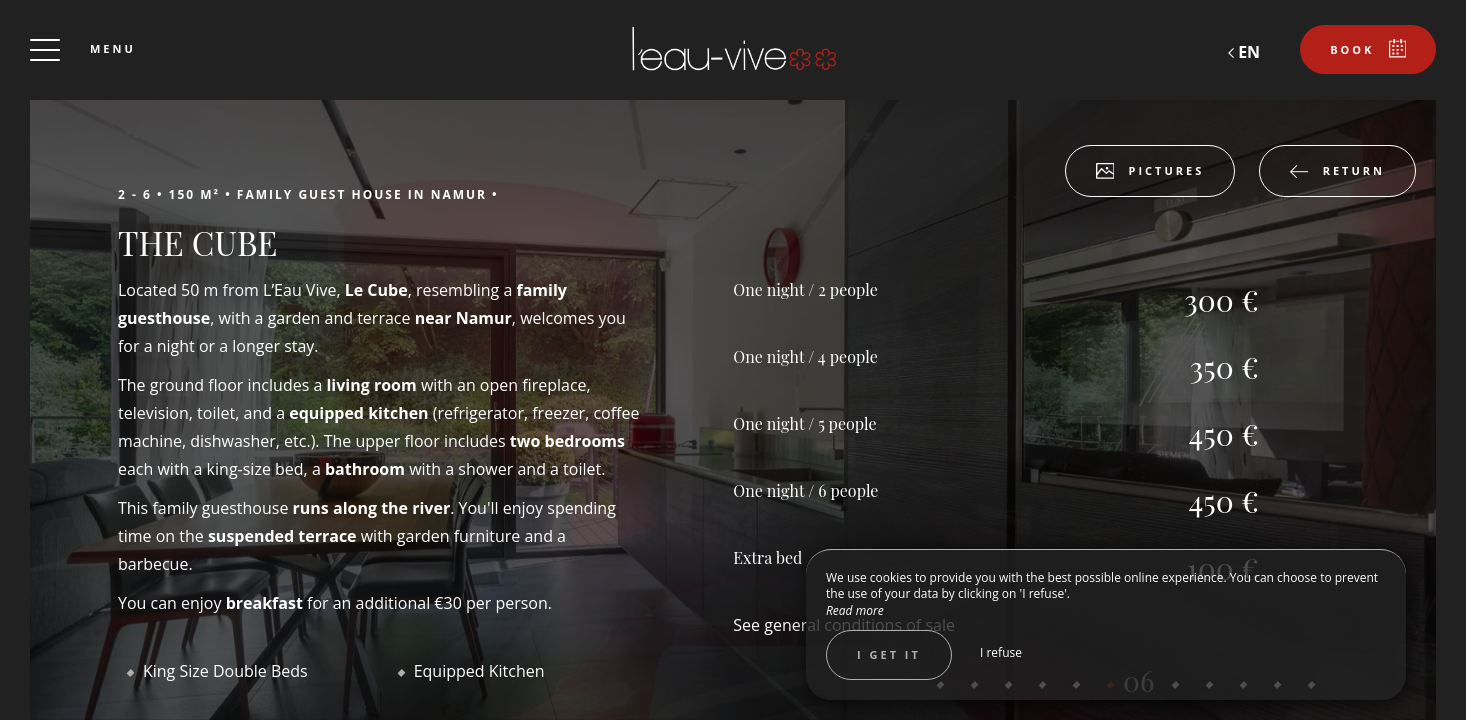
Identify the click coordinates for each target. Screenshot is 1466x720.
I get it (889, 654)
